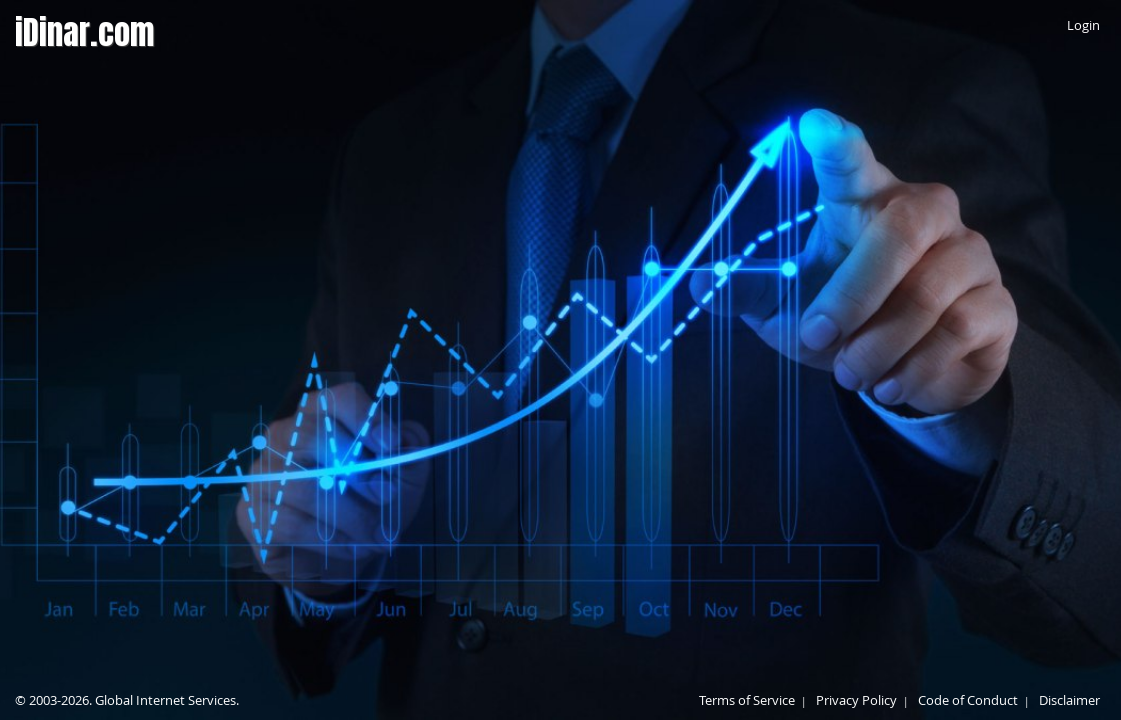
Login (1083, 25)
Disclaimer (1069, 700)
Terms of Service (747, 700)
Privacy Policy (856, 700)
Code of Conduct (968, 700)
